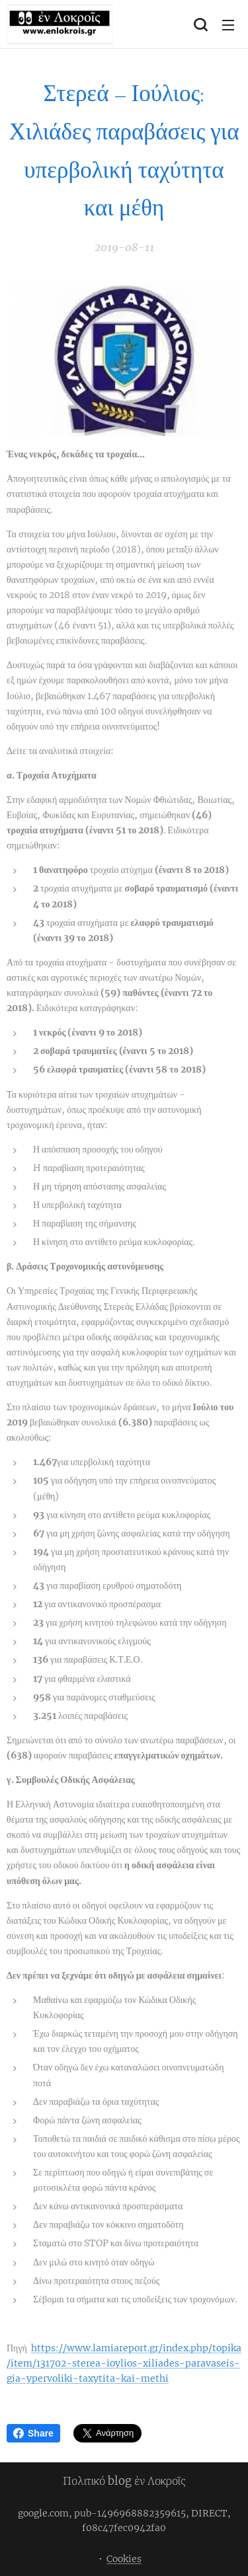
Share (33, 2433)
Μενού (228, 25)
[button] (200, 24)
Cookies (124, 2559)
